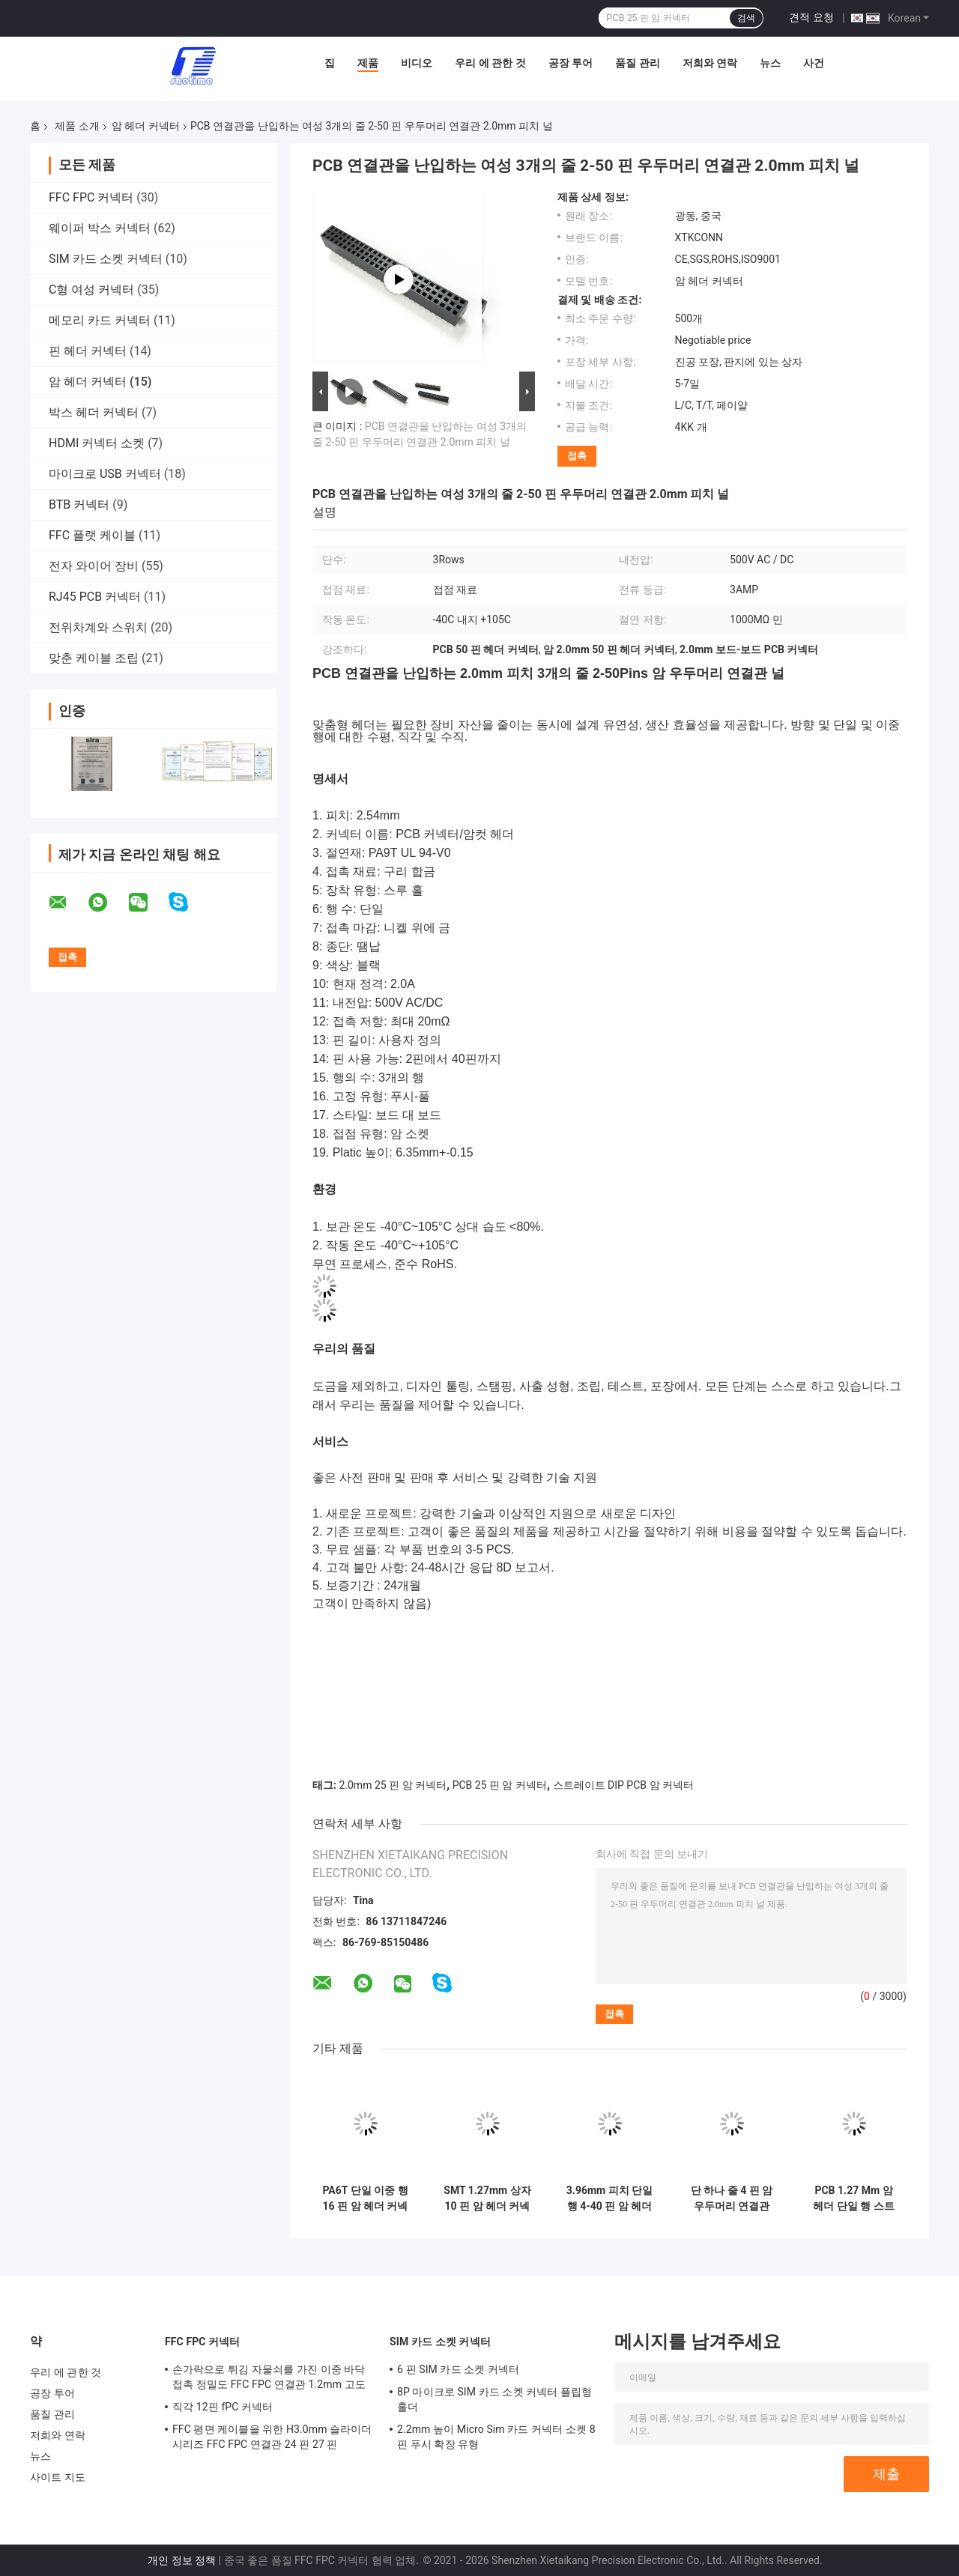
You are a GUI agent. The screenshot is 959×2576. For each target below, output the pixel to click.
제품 (367, 63)
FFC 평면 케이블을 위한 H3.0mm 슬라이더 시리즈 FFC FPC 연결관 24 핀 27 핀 (272, 2436)
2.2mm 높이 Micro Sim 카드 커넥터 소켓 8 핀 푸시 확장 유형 (496, 2436)
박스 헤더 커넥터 (94, 412)
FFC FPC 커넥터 (91, 197)
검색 (746, 18)
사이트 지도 (57, 2477)
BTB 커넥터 (79, 504)
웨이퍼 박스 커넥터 (100, 228)
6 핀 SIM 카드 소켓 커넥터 (458, 2369)
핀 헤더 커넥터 (88, 351)
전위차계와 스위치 (98, 627)
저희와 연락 (710, 63)
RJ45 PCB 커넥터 (95, 597)
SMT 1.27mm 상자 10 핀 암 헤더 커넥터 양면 (487, 2198)
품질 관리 (637, 63)
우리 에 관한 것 (490, 63)
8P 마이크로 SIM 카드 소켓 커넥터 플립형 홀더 (494, 2399)
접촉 (577, 455)
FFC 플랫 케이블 (92, 535)
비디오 (416, 63)
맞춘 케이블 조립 (94, 658)
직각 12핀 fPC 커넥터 (222, 2407)
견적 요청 (811, 17)
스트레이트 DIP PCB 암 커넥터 (623, 1785)
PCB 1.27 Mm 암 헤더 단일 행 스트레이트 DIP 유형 (853, 2198)
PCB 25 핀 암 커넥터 (500, 1785)
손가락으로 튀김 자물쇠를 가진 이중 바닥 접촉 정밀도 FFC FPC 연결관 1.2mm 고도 (269, 2376)
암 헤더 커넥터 (146, 126)
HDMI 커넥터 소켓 (97, 443)
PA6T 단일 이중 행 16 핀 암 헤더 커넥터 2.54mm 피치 (365, 2198)
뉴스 (770, 63)
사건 (813, 63)
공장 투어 (570, 63)
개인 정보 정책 (182, 2560)
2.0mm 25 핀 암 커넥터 (393, 1785)
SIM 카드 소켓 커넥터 (106, 259)
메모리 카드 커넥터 (100, 320)
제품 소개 (77, 126)
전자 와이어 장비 (94, 566)
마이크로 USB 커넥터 (105, 474)
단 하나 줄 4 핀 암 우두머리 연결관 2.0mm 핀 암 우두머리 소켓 (731, 2198)
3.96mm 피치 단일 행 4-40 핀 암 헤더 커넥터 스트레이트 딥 (609, 2198)
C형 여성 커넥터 (91, 289)
